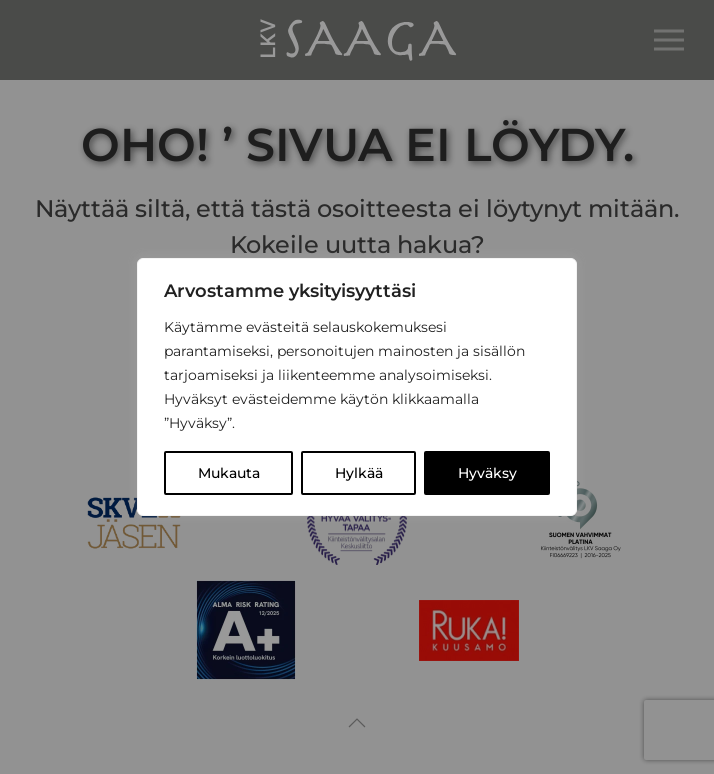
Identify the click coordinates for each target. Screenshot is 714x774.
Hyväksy (487, 473)
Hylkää (359, 473)
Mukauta (229, 473)
